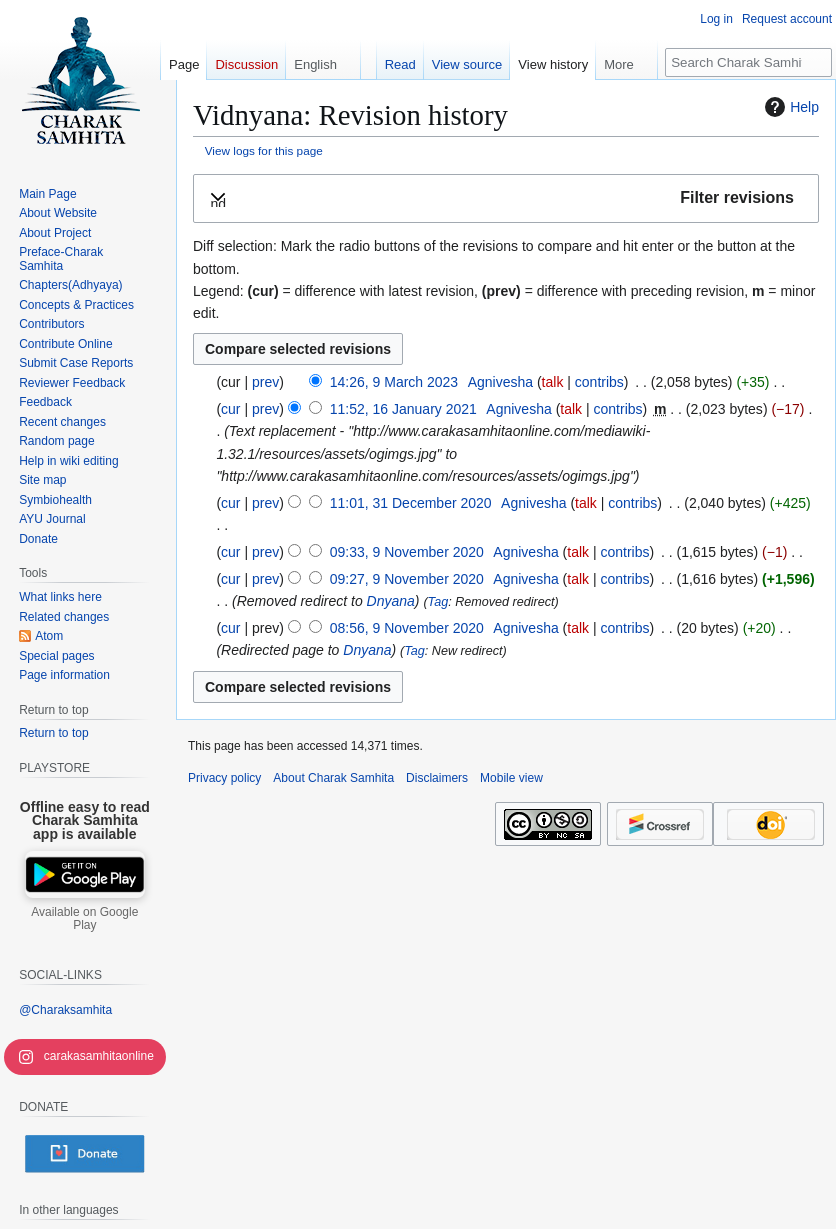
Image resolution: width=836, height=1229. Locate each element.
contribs (599, 382)
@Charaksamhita (65, 1010)
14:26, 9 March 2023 (394, 382)
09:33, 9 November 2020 (407, 552)
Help (789, 107)
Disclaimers (437, 778)
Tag (438, 602)
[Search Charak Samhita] (748, 62)
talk (553, 382)
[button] (506, 198)
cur (230, 409)
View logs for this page (264, 150)
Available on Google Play (84, 919)
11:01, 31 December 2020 (411, 503)
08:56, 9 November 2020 (407, 628)
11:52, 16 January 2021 (403, 409)
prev (265, 382)
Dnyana (391, 601)
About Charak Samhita (333, 778)
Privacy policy (224, 778)
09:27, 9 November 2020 (407, 579)
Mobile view (511, 778)
